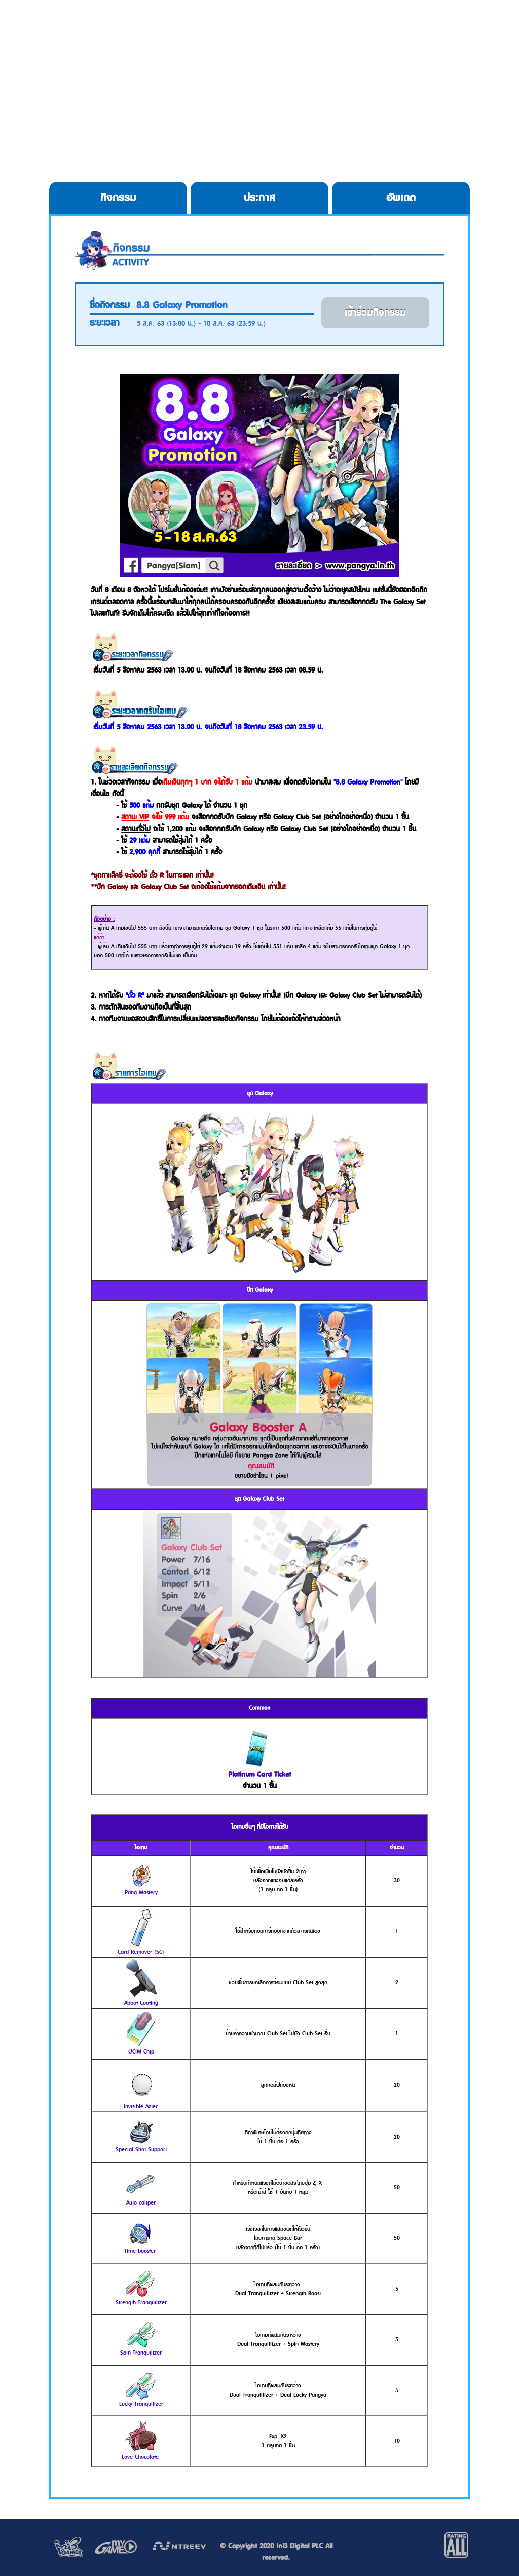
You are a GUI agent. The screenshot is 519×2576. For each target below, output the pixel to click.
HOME (94, 30)
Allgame (429, 30)
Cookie (311, 30)
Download (166, 30)
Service (372, 30)
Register (241, 30)
